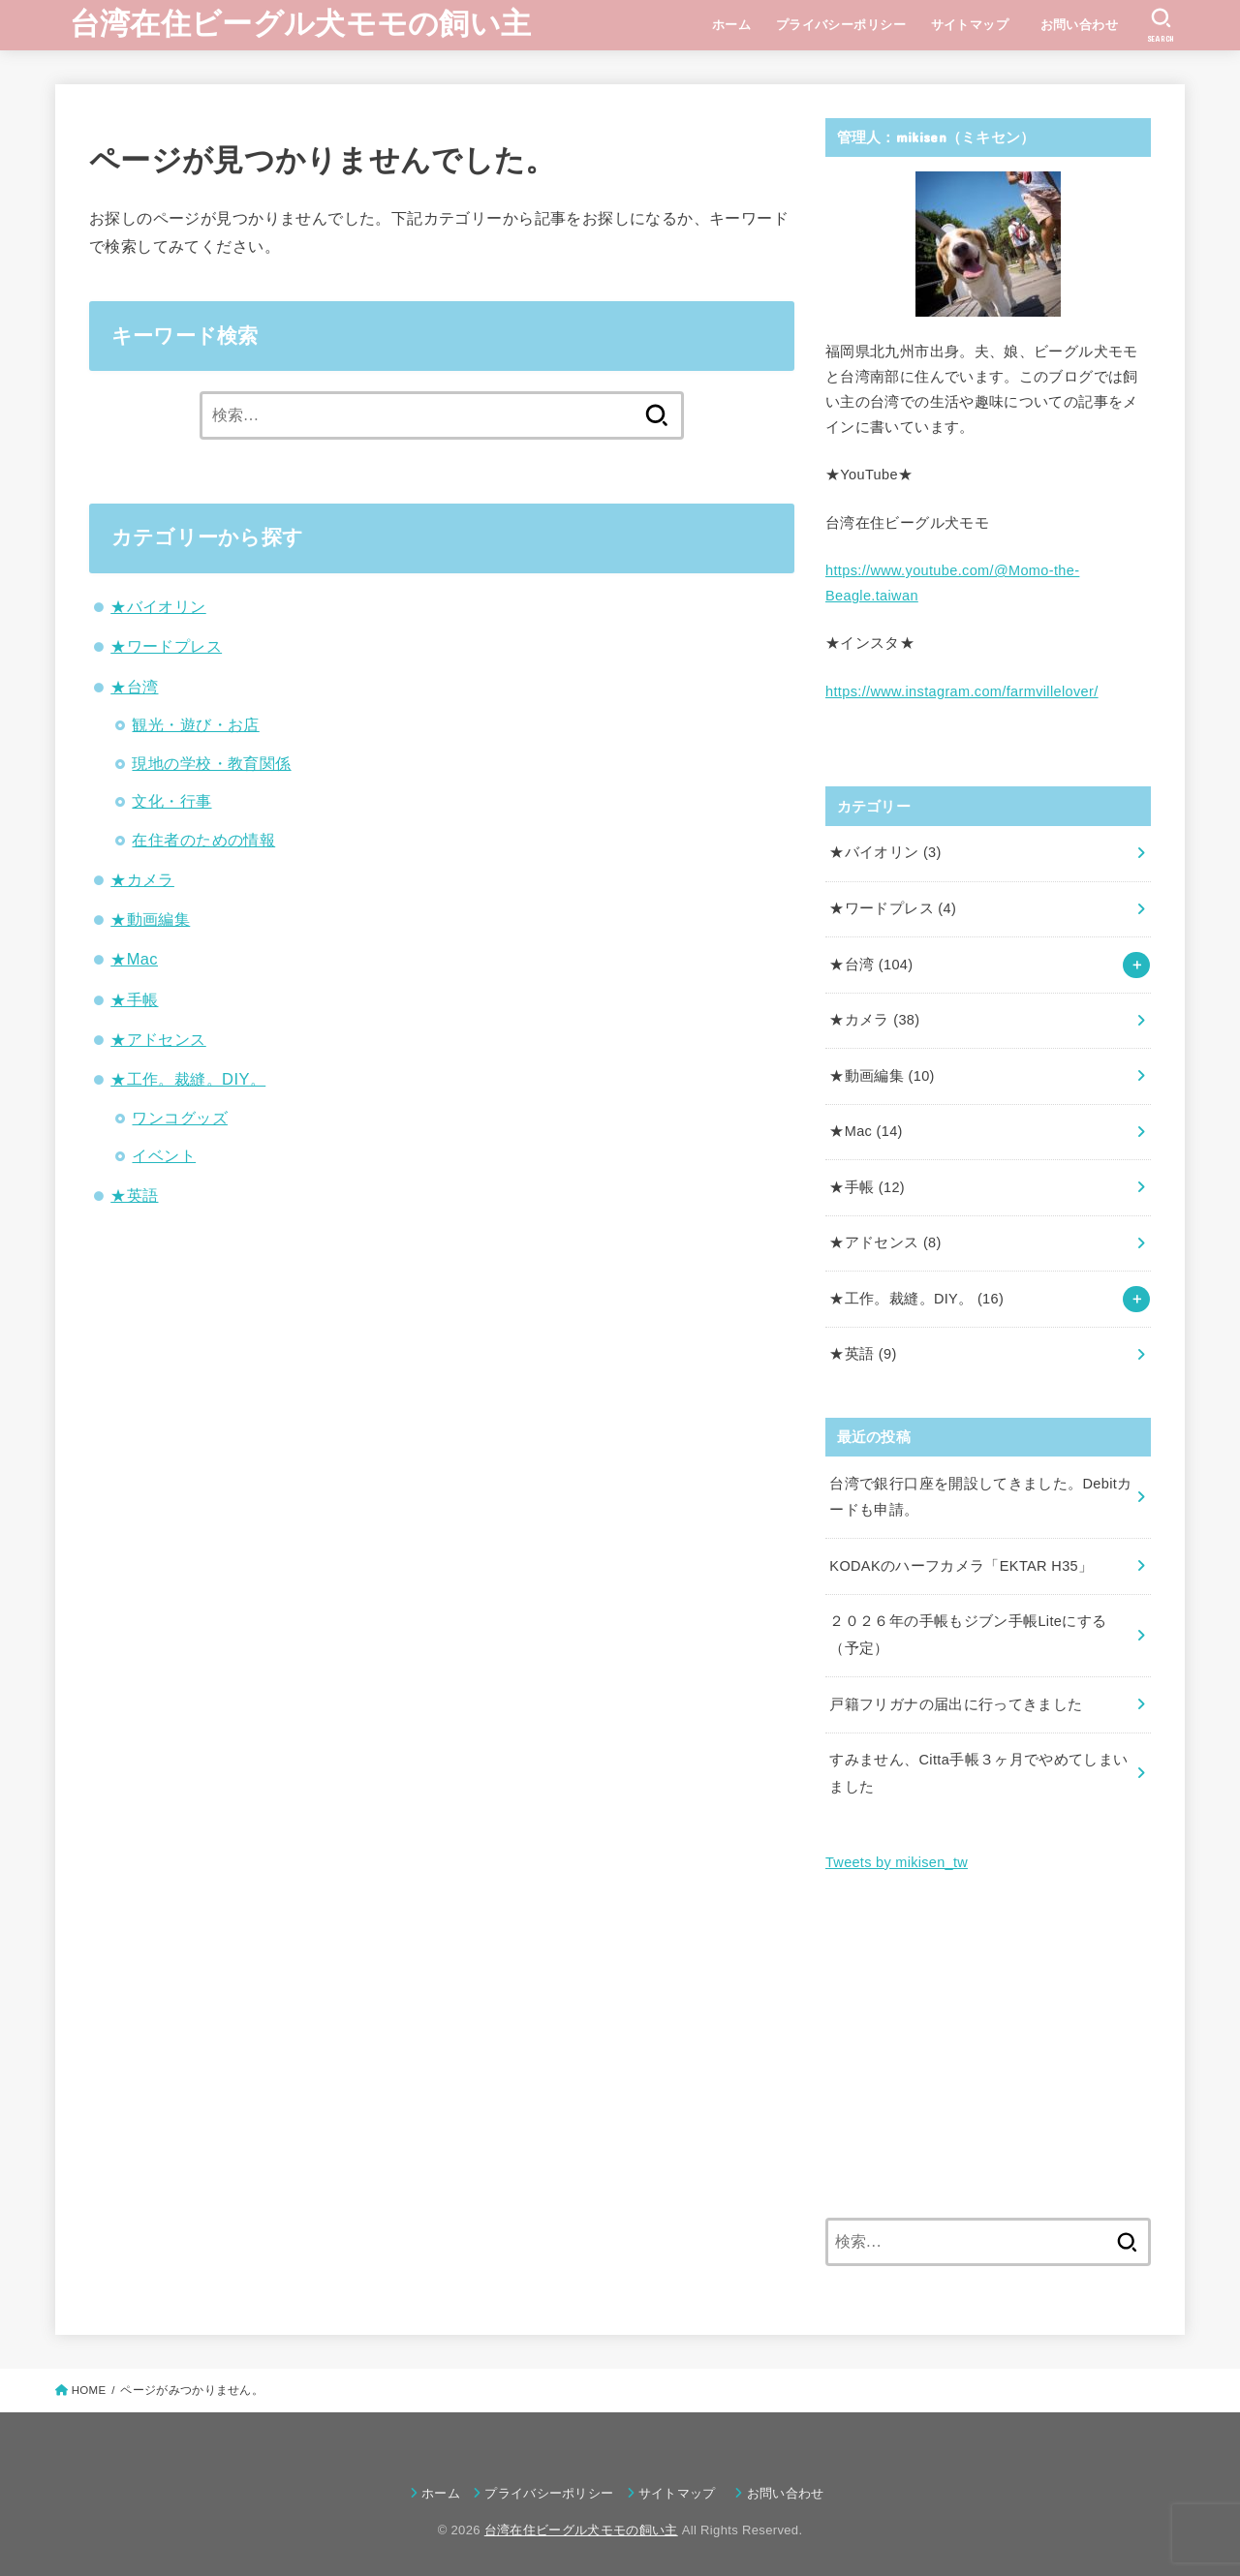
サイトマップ (969, 24)
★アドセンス (157, 1039)
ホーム (731, 24)
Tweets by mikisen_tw (896, 1862)
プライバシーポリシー (841, 24)
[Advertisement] (988, 2047)
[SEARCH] (1161, 25)
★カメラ (142, 879)
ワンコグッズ (179, 1117)
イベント (164, 1155)
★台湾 (134, 686)
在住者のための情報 (203, 839)
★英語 (134, 1195)
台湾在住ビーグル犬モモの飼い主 (301, 24)
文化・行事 (171, 801)
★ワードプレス (166, 646)
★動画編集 (150, 919)
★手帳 (134, 999)
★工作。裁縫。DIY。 (187, 1079)
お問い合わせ (1086, 24)
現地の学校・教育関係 (211, 763)
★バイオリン (157, 606)
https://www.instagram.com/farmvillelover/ (962, 691)
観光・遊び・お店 (195, 724)
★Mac (134, 958)
